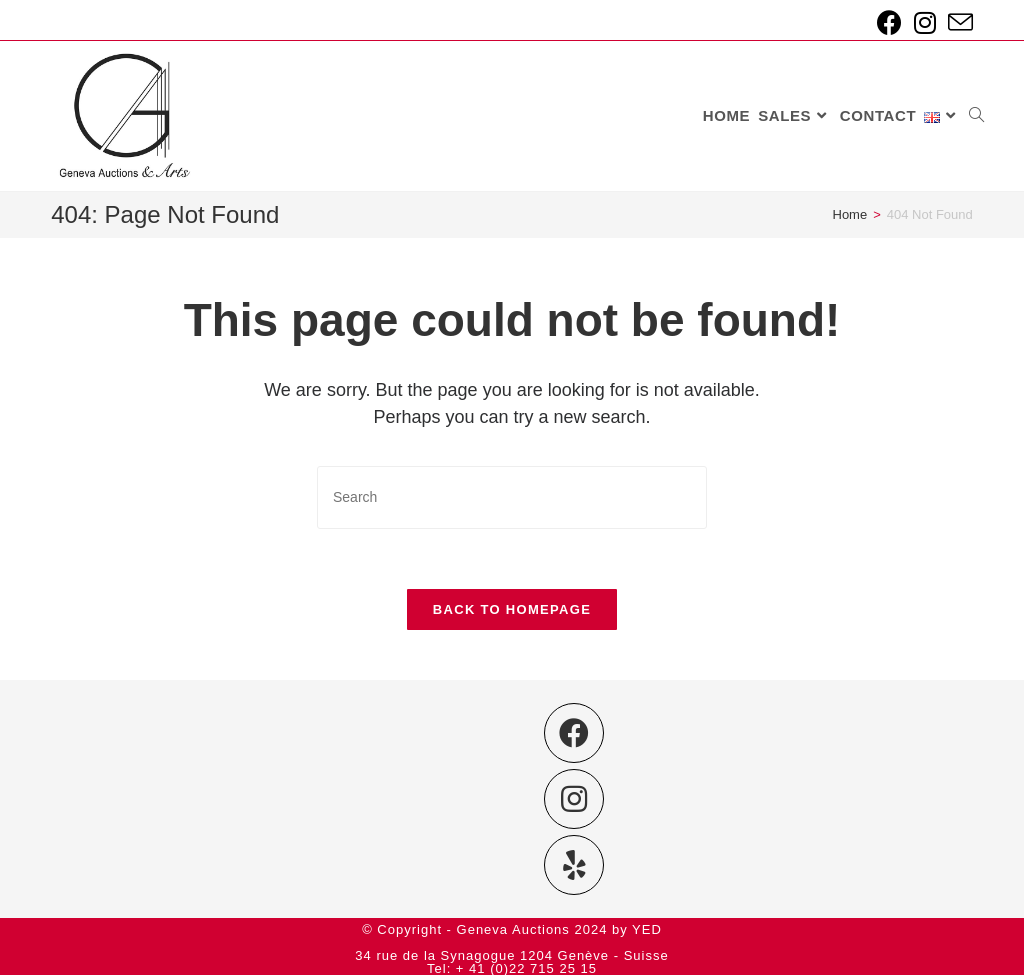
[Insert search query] (512, 497)
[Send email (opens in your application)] (957, 22)
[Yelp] (574, 866)
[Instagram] (574, 800)
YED (647, 930)
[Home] (850, 214)
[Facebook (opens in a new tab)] (889, 22)
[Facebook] (574, 734)
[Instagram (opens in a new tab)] (925, 22)
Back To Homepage (512, 609)
